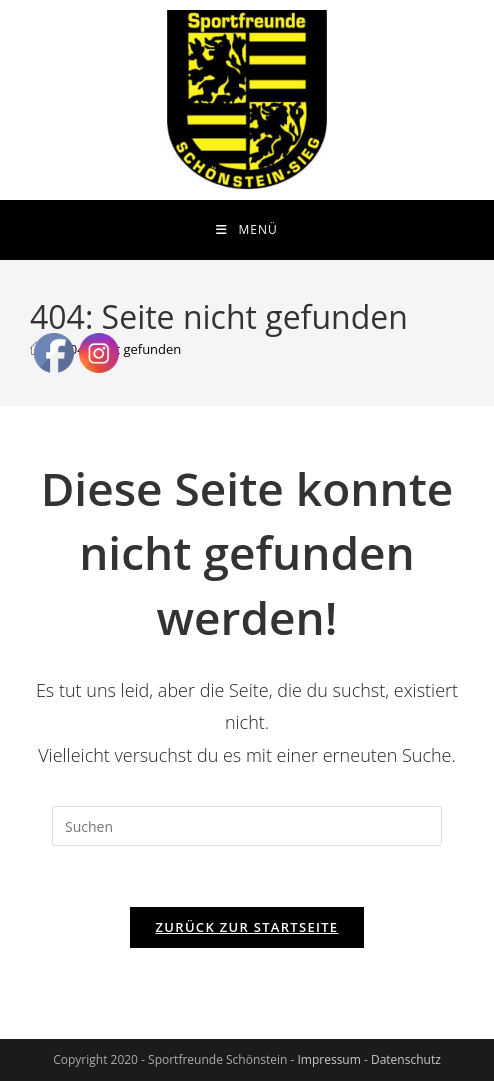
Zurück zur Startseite (247, 927)
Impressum (328, 1059)
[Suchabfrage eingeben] (247, 826)
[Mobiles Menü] (246, 230)
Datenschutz (406, 1059)
